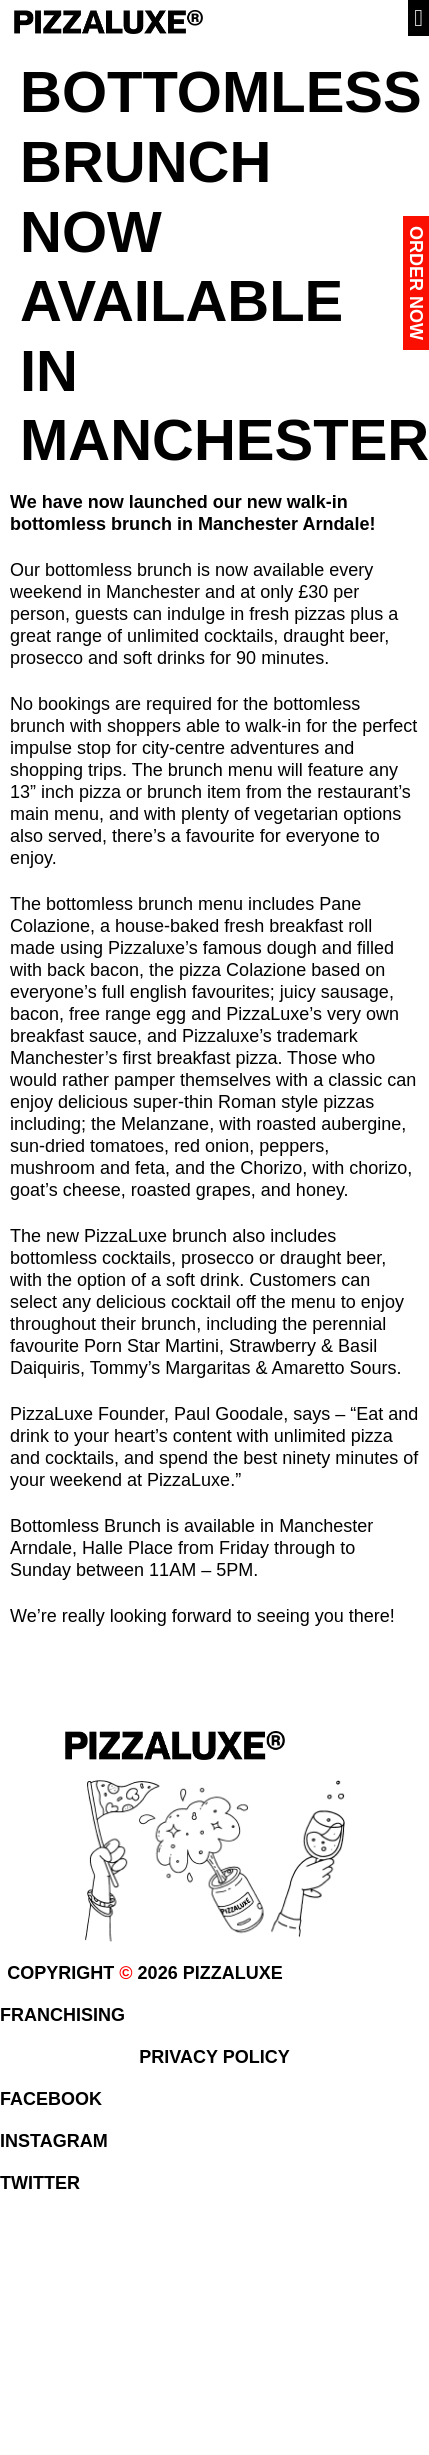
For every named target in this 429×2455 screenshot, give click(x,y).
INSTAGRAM (54, 2141)
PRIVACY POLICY (214, 2057)
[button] (418, 18)
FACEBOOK (51, 2099)
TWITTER (40, 2183)
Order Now (416, 283)
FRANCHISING (62, 2015)
